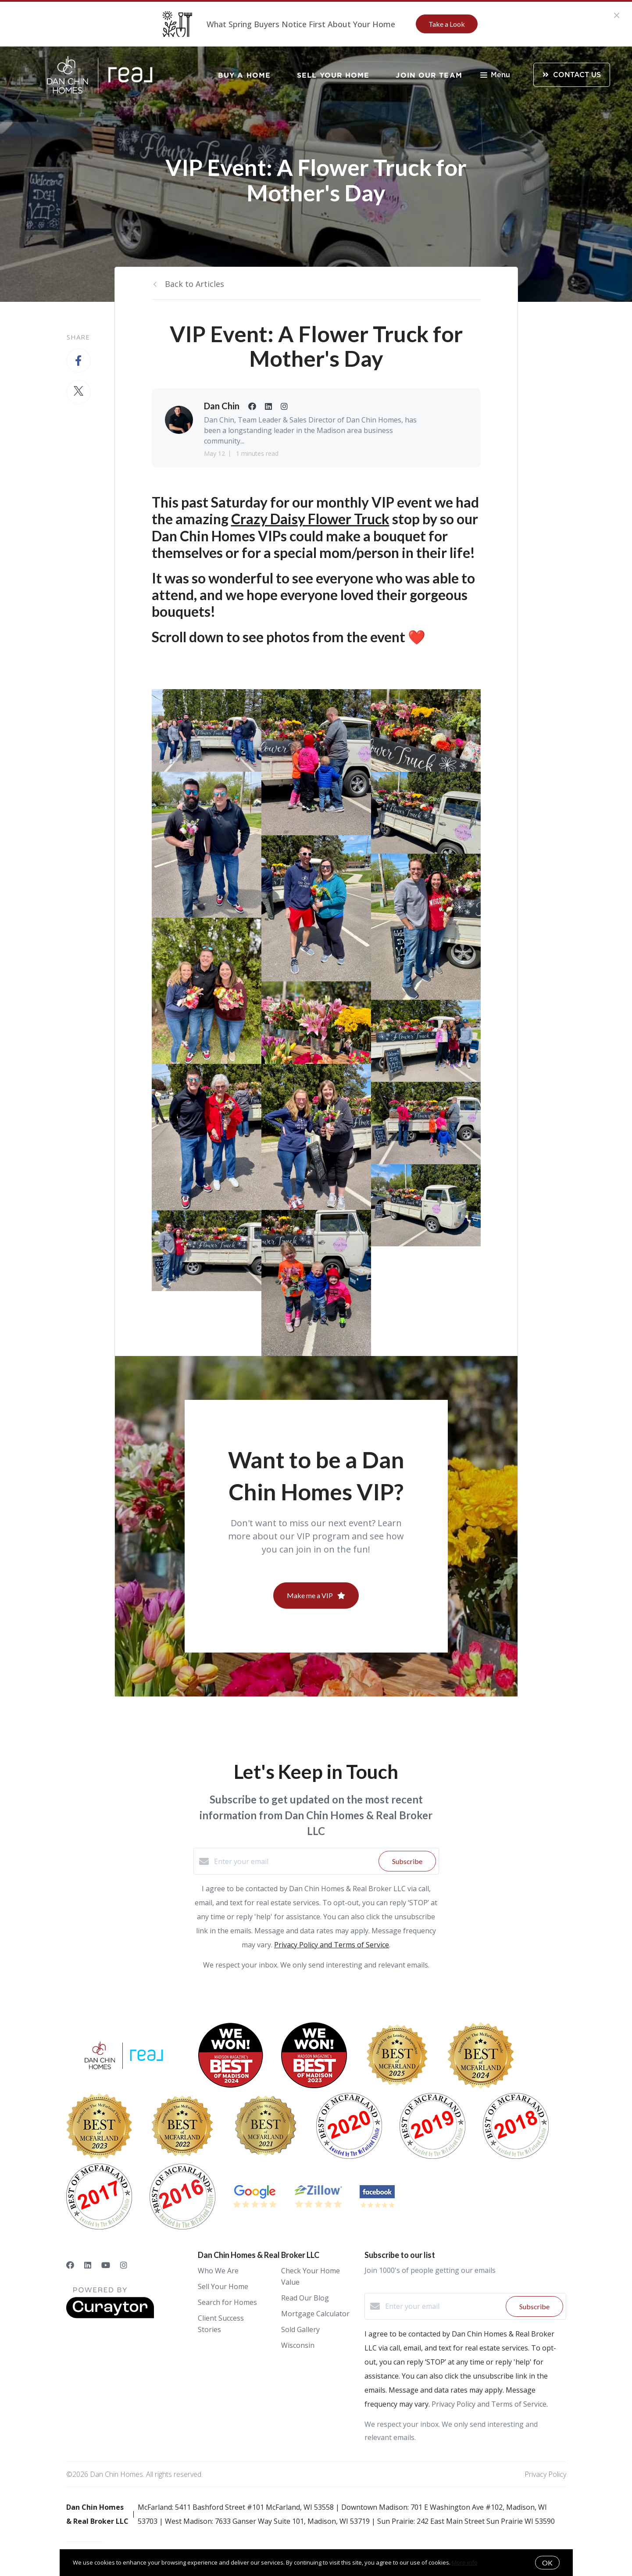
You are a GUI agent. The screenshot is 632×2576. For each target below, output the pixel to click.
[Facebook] (70, 2265)
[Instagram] (123, 2265)
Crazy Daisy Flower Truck (310, 518)
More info (465, 2562)
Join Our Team (429, 75)
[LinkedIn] (87, 2265)
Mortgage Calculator (315, 2313)
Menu (495, 75)
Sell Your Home (333, 75)
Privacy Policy (545, 2474)
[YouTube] (105, 2265)
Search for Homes (227, 2302)
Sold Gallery (300, 2329)
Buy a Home (244, 75)
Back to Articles (194, 284)
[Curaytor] (110, 2316)
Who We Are (218, 2270)
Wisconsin (297, 2345)
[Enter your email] (294, 1861)
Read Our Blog (305, 2298)
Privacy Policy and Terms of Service (331, 1945)
